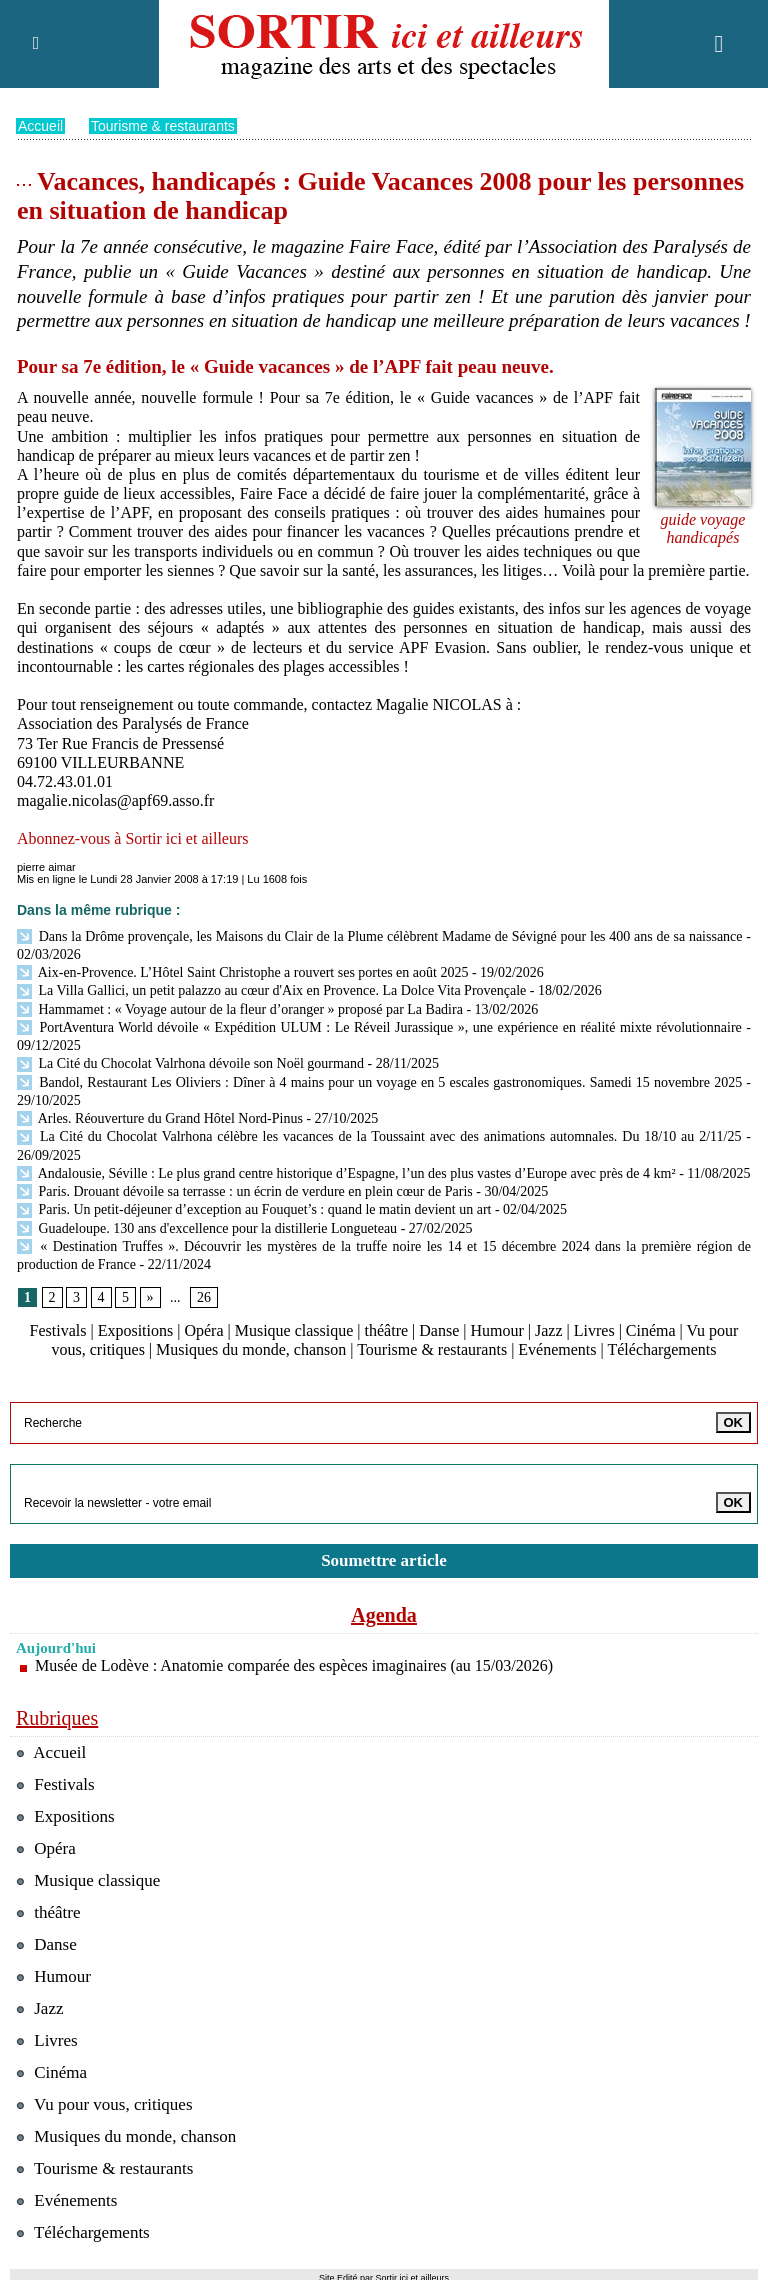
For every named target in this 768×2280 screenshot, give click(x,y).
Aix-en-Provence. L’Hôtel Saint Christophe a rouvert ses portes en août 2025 (242, 972)
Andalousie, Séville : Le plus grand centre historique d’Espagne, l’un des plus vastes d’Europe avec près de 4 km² (346, 1173)
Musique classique (294, 1330)
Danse (439, 1330)
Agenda (384, 1615)
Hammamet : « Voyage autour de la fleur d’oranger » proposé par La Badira (240, 1009)
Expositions (136, 1330)
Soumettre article (384, 1560)
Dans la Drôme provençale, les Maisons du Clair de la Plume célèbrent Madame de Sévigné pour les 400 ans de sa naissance (380, 936)
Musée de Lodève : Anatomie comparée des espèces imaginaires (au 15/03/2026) (294, 1665)
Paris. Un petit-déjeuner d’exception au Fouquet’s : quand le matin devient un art (254, 1209)
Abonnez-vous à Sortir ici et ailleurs (133, 838)
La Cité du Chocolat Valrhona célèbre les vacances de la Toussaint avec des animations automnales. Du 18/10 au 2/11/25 (379, 1136)
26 (204, 1297)
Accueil (40, 126)
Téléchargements (661, 1349)
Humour (496, 1330)
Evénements (557, 1349)
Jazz (549, 1330)
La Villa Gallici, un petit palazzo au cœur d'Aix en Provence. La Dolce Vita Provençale (271, 990)
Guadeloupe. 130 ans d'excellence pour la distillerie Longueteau (207, 1228)
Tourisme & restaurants (163, 126)
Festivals (58, 1330)
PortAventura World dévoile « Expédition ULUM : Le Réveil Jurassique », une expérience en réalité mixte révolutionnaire (379, 1027)
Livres (594, 1330)
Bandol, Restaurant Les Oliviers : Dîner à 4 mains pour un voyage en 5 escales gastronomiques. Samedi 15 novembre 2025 (379, 1082)
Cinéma (651, 1330)
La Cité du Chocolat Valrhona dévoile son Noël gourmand (192, 1063)
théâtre (387, 1330)
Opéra (203, 1330)
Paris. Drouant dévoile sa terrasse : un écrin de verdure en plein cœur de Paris (245, 1191)
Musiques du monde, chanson (251, 1349)
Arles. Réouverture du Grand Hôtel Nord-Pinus (160, 1118)
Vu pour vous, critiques (104, 2104)
